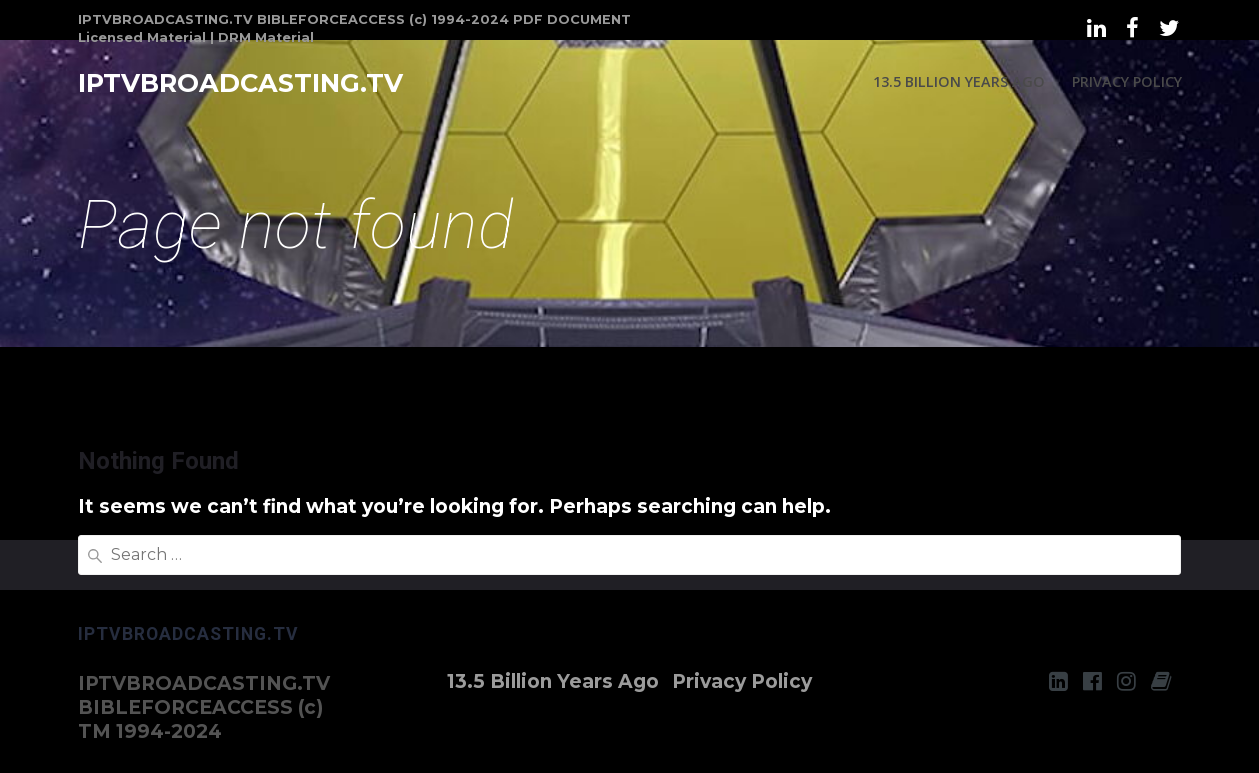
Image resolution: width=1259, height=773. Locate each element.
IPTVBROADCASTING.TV (240, 83)
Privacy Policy (1127, 81)
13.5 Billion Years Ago (959, 81)
